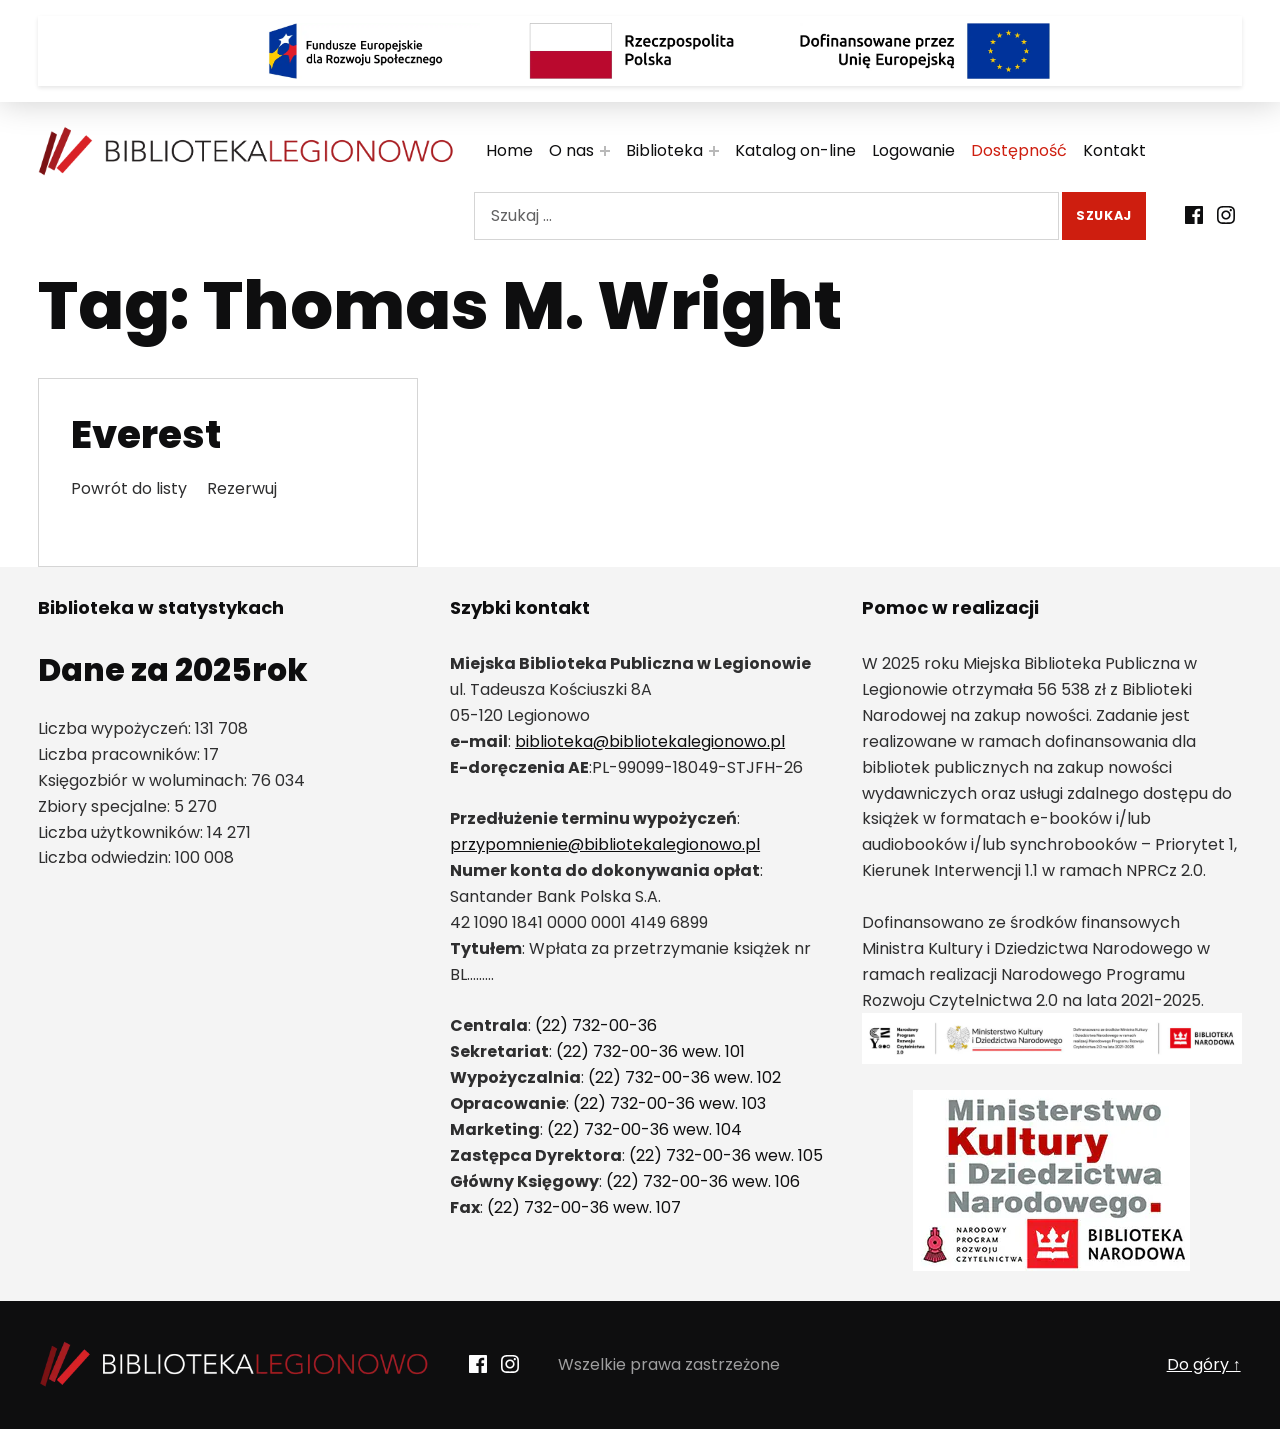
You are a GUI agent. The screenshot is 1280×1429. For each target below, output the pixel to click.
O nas (571, 150)
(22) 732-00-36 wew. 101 (650, 1051)
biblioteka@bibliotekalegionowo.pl (650, 741)
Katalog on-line (795, 150)
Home (509, 150)
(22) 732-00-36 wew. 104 (644, 1129)
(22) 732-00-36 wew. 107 (584, 1207)
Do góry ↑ (1204, 1364)
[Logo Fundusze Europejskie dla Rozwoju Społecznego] (355, 51)
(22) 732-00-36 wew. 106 (703, 1181)
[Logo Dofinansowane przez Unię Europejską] (925, 51)
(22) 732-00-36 (596, 1025)
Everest (146, 434)
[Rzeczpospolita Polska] (640, 51)
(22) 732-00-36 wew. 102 (684, 1077)
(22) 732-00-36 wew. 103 (669, 1103)
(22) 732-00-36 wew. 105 (726, 1155)
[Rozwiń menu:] (605, 151)
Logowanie (913, 150)
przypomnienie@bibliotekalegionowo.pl (605, 844)
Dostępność (1019, 150)
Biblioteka (664, 150)
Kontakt (1114, 150)
